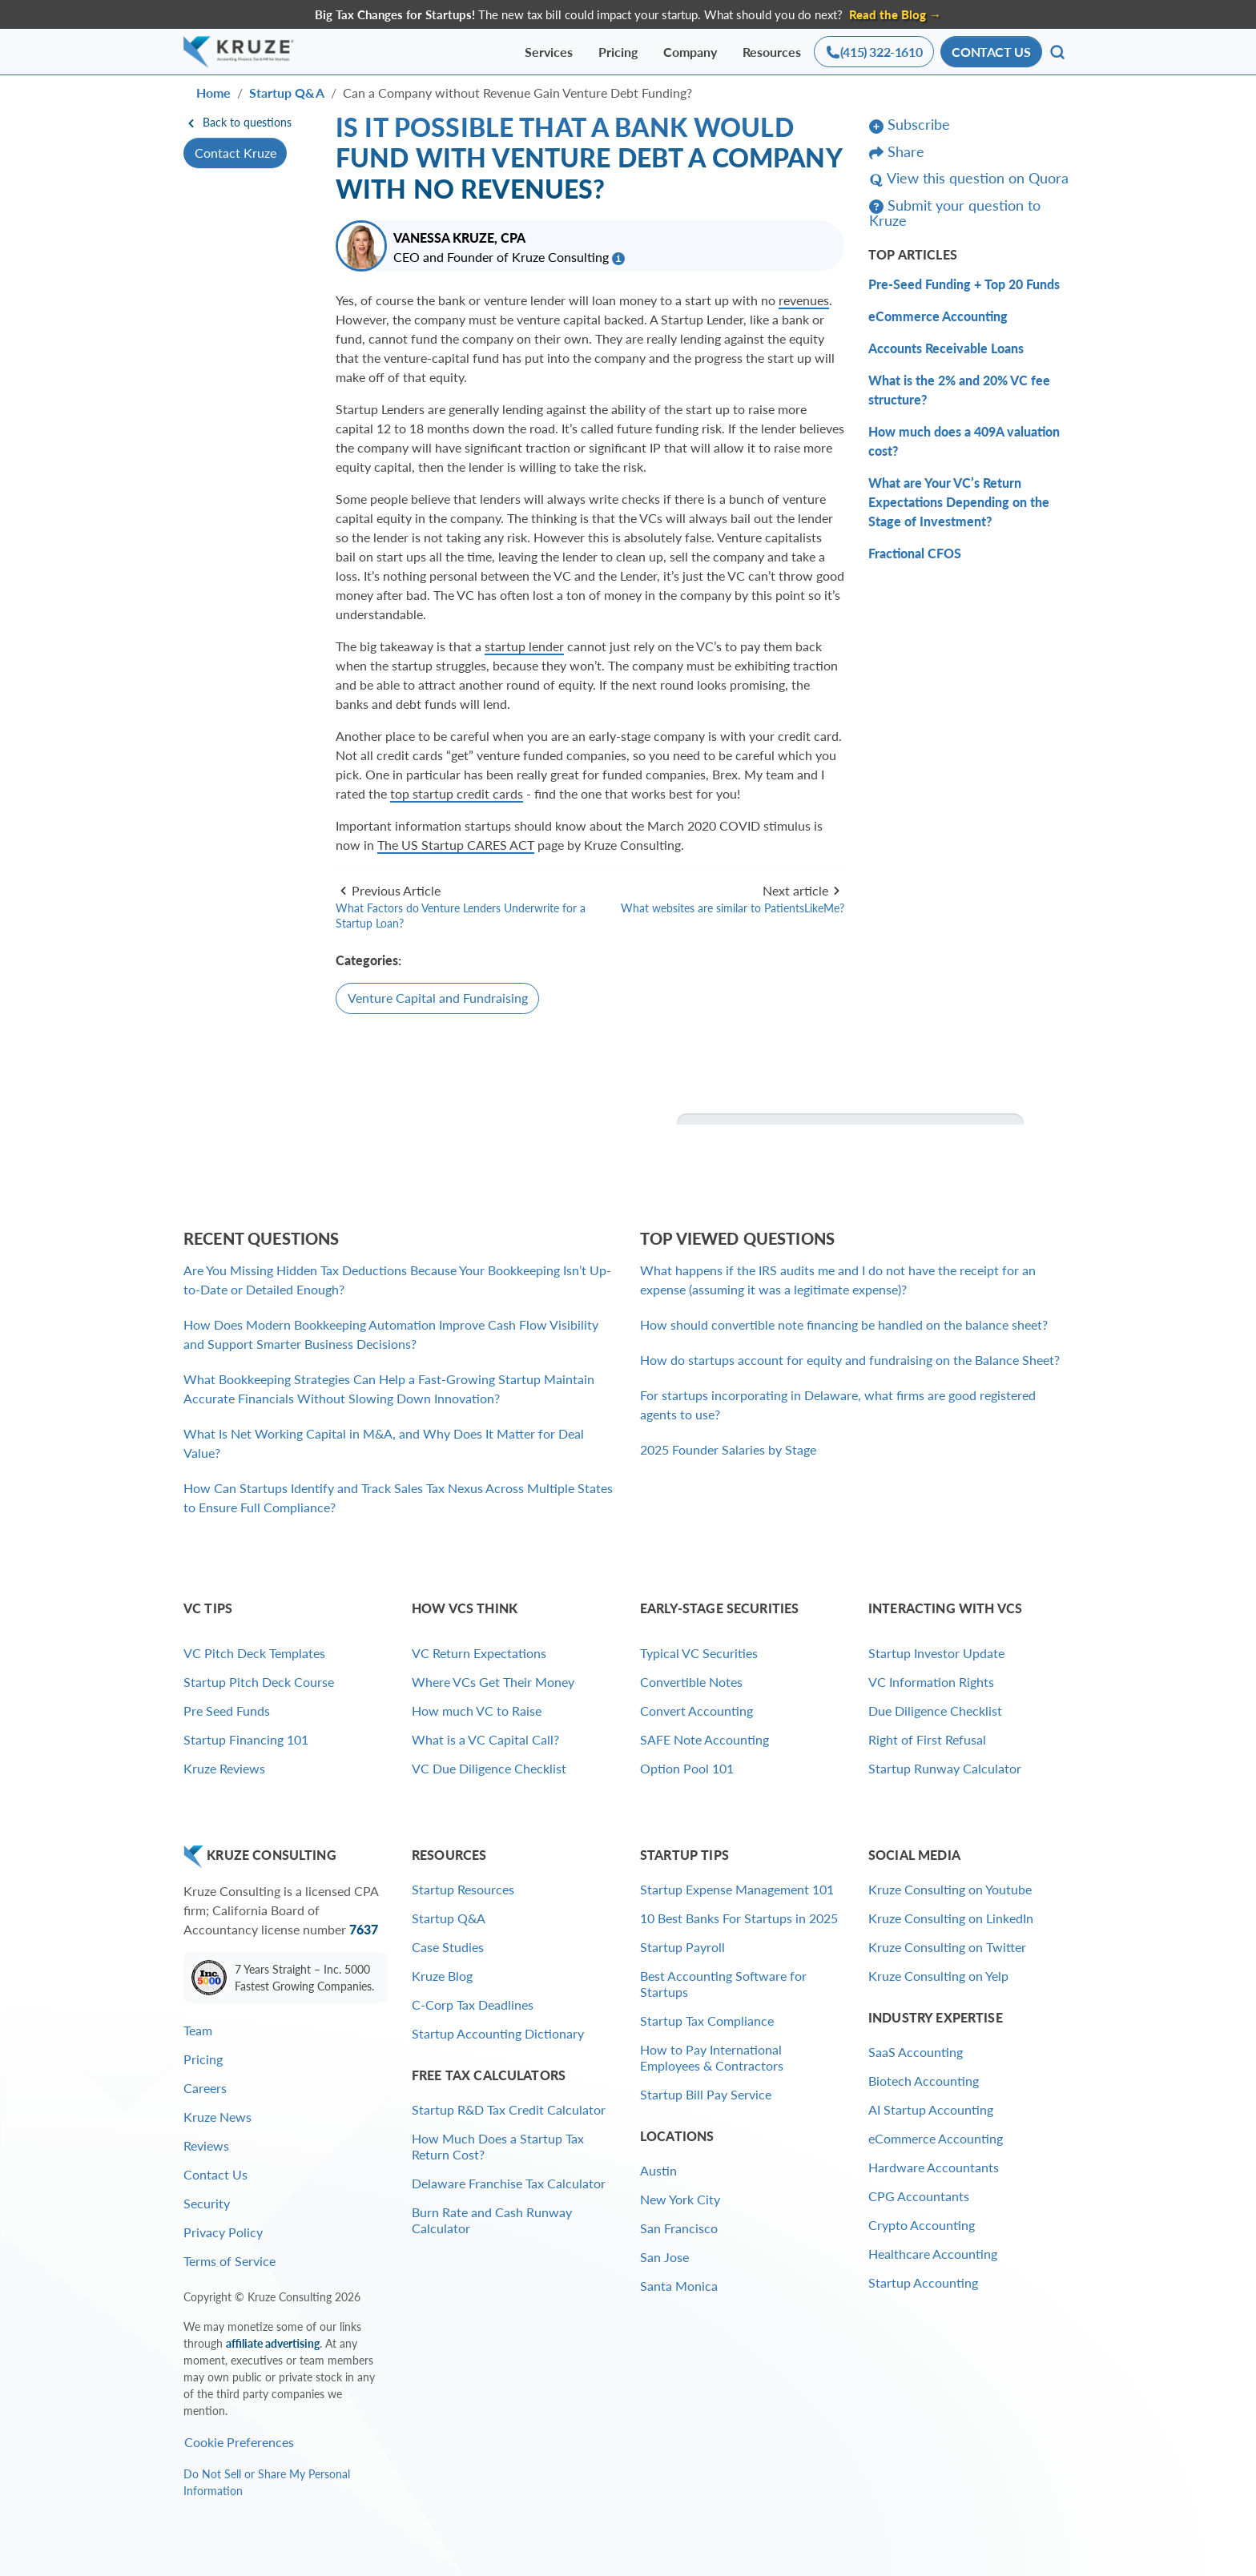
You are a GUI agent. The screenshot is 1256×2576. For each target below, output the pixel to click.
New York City (680, 2199)
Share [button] (896, 152)
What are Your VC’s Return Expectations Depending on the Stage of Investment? (958, 502)
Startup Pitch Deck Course (258, 1681)
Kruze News (217, 2116)
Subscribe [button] (909, 125)
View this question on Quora (969, 178)
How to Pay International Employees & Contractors (711, 2057)
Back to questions (237, 122)
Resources (772, 51)
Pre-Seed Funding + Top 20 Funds (964, 284)
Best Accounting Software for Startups (723, 1983)
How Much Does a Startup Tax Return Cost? (498, 2146)
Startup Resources (463, 1889)
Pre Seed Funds (226, 1710)
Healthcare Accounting (932, 2253)
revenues (804, 300)
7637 (363, 1929)
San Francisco (679, 2228)
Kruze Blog (442, 1975)
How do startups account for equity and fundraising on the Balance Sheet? (850, 1359)
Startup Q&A (286, 92)
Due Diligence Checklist (935, 1710)
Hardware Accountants (933, 2167)
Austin (658, 2170)
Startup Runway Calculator (944, 1768)
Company (690, 51)
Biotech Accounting (923, 2080)
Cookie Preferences (239, 2441)
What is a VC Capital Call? (485, 1739)
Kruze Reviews (224, 1768)
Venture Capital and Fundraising (438, 997)
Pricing (618, 51)
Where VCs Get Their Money (493, 1681)
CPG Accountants (918, 2196)
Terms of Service (229, 2260)
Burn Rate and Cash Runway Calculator (492, 2220)
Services (549, 51)
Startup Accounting (923, 2282)
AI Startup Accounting (930, 2109)
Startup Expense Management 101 (737, 1889)
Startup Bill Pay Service (705, 2094)
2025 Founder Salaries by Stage (728, 1449)
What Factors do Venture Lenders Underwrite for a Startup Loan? (461, 915)
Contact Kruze (235, 152)
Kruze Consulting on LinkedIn (950, 1918)
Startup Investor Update (936, 1652)
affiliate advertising (273, 2343)
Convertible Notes (691, 1681)
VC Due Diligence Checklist (489, 1768)
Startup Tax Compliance (707, 2020)
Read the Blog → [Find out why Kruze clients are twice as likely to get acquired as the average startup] (895, 14)
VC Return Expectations (479, 1652)
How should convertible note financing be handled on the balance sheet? (844, 1324)
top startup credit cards (456, 793)
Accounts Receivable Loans (946, 348)
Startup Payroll (682, 1946)
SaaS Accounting (915, 2051)
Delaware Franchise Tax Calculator (509, 2183)
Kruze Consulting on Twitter (947, 1946)
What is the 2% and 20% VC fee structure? (959, 389)
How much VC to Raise (476, 1710)
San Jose (664, 2256)
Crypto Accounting (921, 2224)
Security (206, 2203)
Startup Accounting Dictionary (498, 2033)
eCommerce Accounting (938, 316)
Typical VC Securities (699, 1652)
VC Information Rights (931, 1681)
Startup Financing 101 (245, 1739)
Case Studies (448, 1946)
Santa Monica (679, 2285)
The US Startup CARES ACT (455, 844)
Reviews (206, 2145)
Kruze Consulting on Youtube (950, 1889)
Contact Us (215, 2174)
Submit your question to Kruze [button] (955, 213)
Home (213, 92)
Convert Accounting (696, 1710)
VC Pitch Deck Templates (254, 1652)
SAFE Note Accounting (704, 1739)
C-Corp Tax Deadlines (472, 2004)
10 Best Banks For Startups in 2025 (739, 1918)
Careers (205, 2087)
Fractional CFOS (914, 553)
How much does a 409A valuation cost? (964, 441)
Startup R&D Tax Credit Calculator (509, 2109)
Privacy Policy (223, 2232)
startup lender (524, 646)
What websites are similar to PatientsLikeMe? (732, 908)
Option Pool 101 (687, 1768)
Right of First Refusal (927, 1739)
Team (197, 2030)
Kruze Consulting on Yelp (938, 1975)
